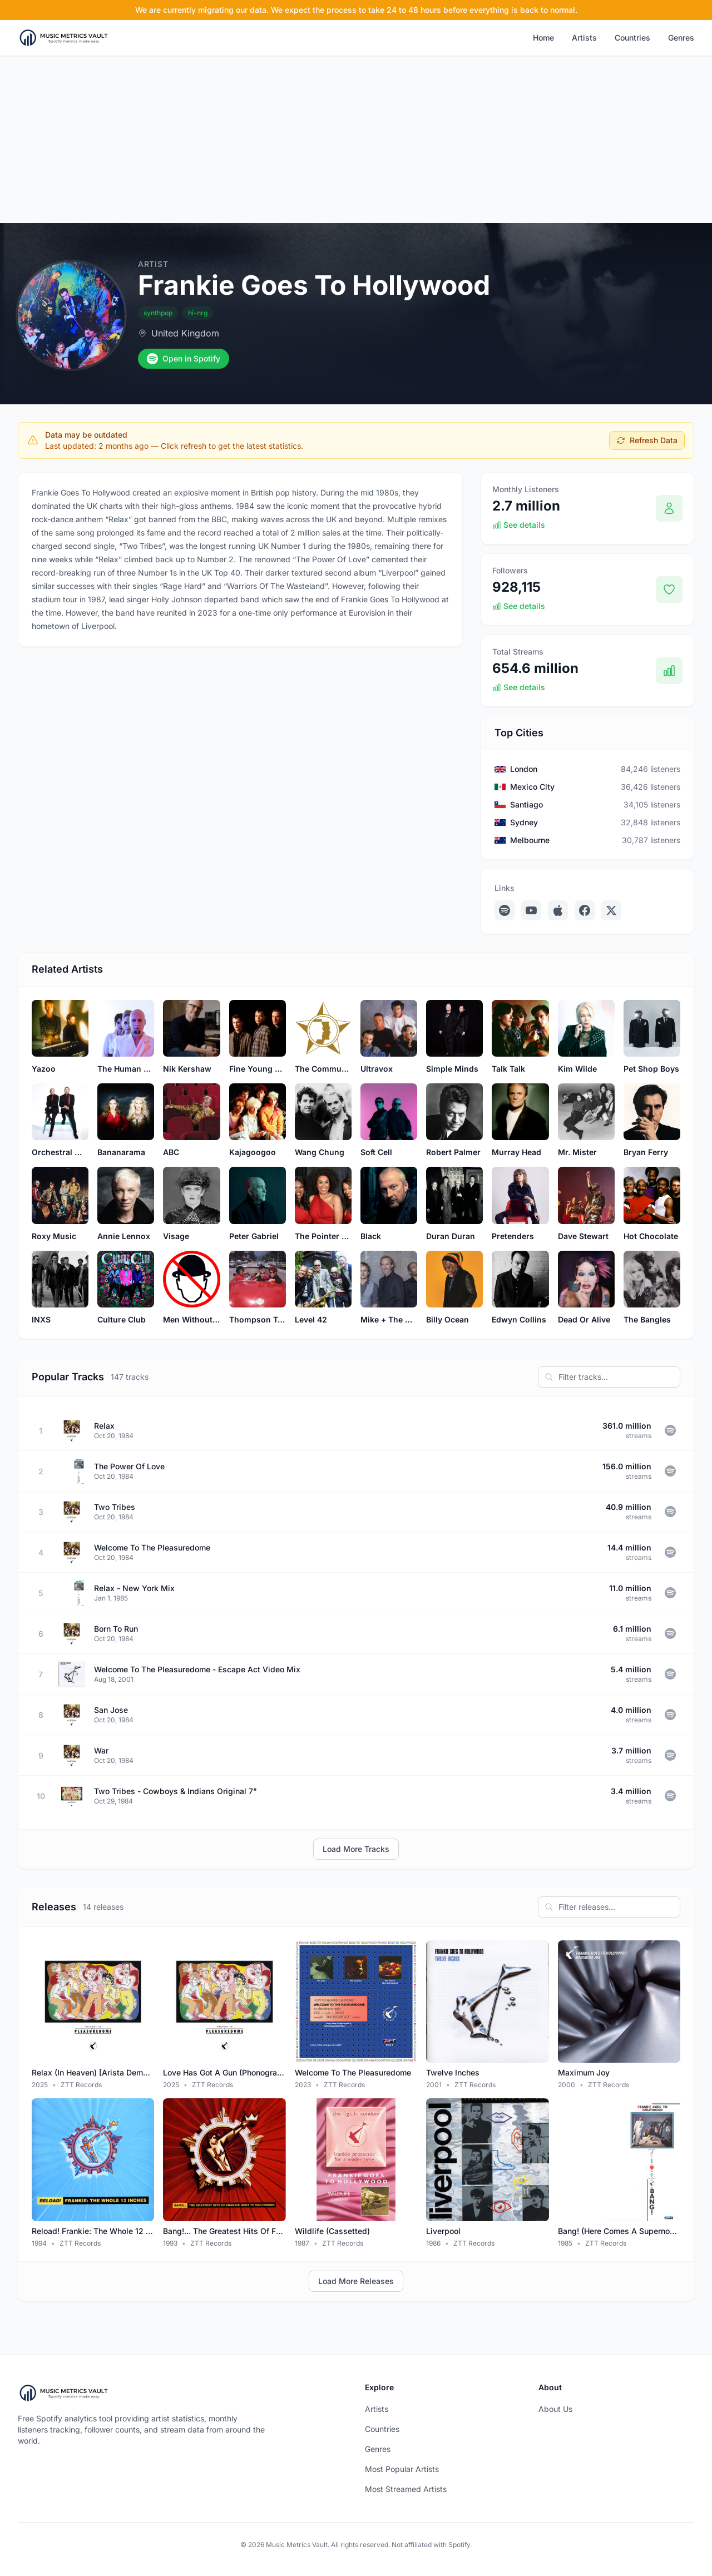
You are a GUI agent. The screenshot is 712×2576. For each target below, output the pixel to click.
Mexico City (532, 786)
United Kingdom (185, 333)
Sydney (524, 822)
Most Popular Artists (402, 2469)
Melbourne (530, 840)
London (523, 769)
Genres (681, 37)
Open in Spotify (183, 358)
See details (518, 524)
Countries (632, 37)
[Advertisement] (356, 139)
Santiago (526, 804)
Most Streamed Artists (406, 2489)
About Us (555, 2409)
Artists (584, 37)
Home (543, 37)
